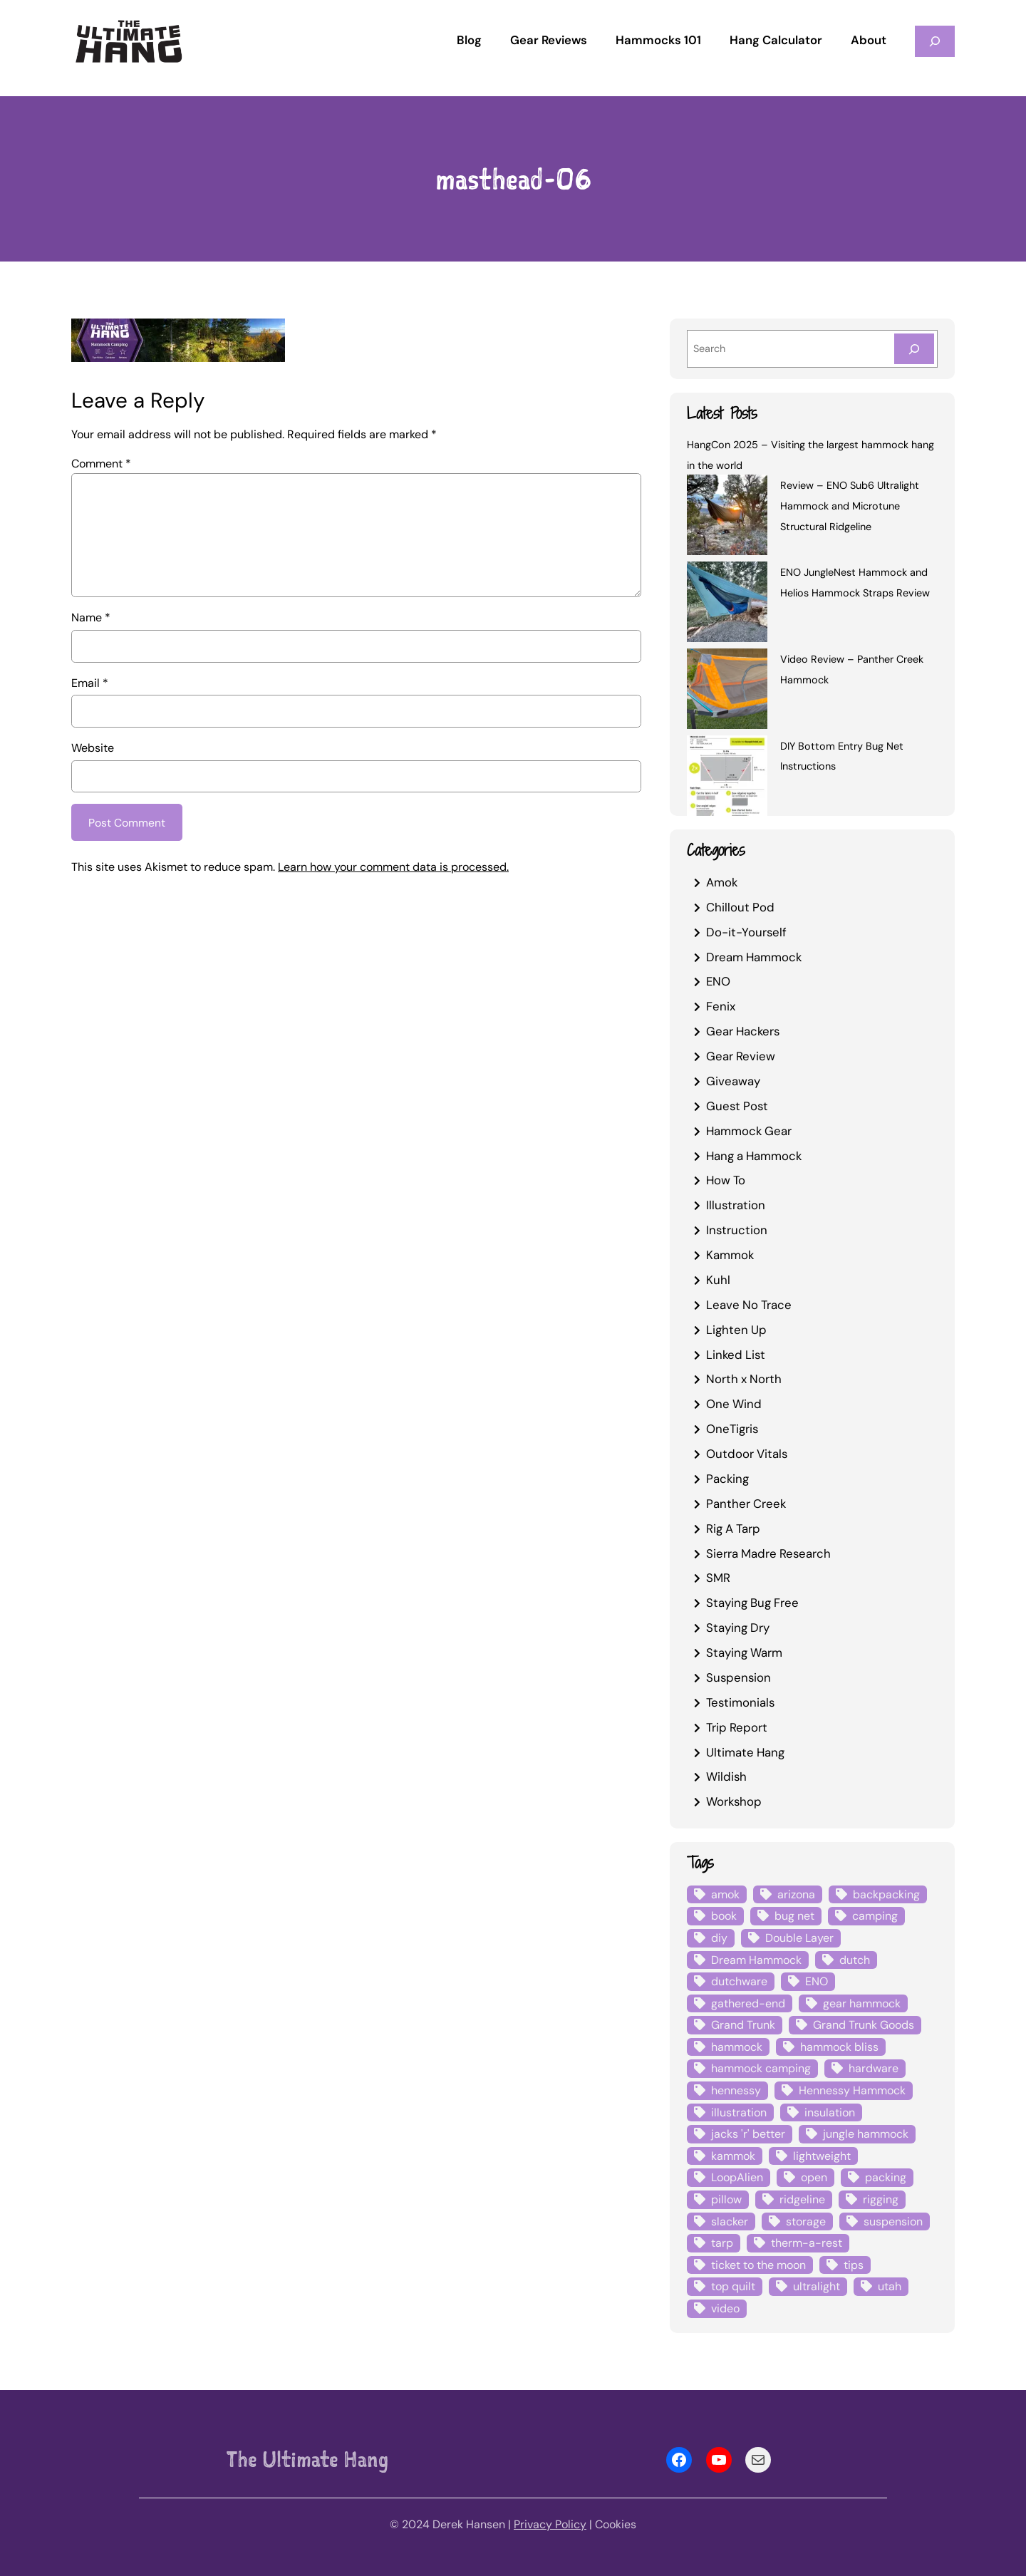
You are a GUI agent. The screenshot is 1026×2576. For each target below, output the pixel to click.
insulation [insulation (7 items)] (829, 2112)
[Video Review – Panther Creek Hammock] (727, 691)
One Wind (734, 1404)
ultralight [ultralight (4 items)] (816, 2286)
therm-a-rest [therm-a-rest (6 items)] (806, 2242)
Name (90, 617)
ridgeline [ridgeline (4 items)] (802, 2199)
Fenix (720, 1006)
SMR (718, 1578)
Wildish (726, 1776)
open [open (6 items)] (814, 2177)
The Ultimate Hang (307, 2459)
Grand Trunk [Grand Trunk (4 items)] (743, 2024)
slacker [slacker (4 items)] (729, 2221)
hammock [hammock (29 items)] (736, 2046)
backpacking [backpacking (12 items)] (886, 1894)
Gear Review (740, 1056)
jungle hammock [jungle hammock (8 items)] (865, 2133)
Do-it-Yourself (746, 932)
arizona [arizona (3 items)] (796, 1894)
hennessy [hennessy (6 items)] (736, 2090)
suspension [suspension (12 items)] (893, 2221)
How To (725, 1180)
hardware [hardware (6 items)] (873, 2068)
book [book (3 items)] (724, 1915)
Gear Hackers (742, 1031)
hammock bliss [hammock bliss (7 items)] (839, 2046)
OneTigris (732, 1429)
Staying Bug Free (752, 1602)
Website (92, 747)
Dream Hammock (754, 957)
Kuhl (718, 1280)
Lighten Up (736, 1330)
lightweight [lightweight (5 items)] (822, 2155)
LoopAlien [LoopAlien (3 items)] (737, 2177)
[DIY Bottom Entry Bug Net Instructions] (727, 778)
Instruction (736, 1230)
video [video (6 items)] (725, 2308)
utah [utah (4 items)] (889, 2286)
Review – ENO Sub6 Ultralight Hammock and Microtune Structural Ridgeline (849, 506)
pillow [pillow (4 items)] (726, 2199)
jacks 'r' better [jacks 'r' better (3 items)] (748, 2133)
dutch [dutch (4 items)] (854, 1959)
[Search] (914, 348)
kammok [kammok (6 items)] (733, 2155)
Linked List (735, 1354)
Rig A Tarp (733, 1528)
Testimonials (740, 1702)
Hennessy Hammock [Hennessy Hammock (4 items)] (852, 2090)
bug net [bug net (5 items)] (794, 1915)
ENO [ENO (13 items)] (816, 1981)
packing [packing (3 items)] (885, 2177)
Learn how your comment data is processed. (393, 867)
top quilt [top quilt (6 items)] (733, 2286)
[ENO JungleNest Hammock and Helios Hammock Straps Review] (727, 604)
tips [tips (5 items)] (854, 2264)
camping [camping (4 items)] (875, 1915)
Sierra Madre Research (768, 1553)
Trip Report (736, 1727)
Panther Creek (746, 1503)
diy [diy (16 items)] (719, 1937)
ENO (718, 981)
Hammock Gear (749, 1131)
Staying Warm (744, 1652)
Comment (101, 463)
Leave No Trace (749, 1305)
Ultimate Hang (745, 1752)
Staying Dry (738, 1627)
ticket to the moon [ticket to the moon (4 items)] (758, 2264)
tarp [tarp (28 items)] (722, 2242)
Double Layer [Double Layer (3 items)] (799, 1937)
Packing (727, 1478)
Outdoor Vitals (746, 1454)
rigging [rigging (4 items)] (880, 2199)
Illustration (735, 1205)
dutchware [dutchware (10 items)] (739, 1981)
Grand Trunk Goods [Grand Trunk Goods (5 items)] (863, 2024)
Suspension (738, 1677)
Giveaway (733, 1081)
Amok (721, 882)
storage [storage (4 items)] (806, 2221)
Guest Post (737, 1106)
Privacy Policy (550, 2524)
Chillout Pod (740, 907)
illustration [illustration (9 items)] (739, 2112)
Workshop (734, 1801)
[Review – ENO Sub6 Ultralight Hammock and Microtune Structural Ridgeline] (727, 517)
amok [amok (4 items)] (725, 1894)
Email (89, 683)
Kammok (730, 1255)
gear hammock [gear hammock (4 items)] (862, 2003)
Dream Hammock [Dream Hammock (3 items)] (756, 1959)
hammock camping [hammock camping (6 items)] (761, 2068)
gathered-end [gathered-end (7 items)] (748, 2003)
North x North (744, 1379)
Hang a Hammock (754, 1156)
